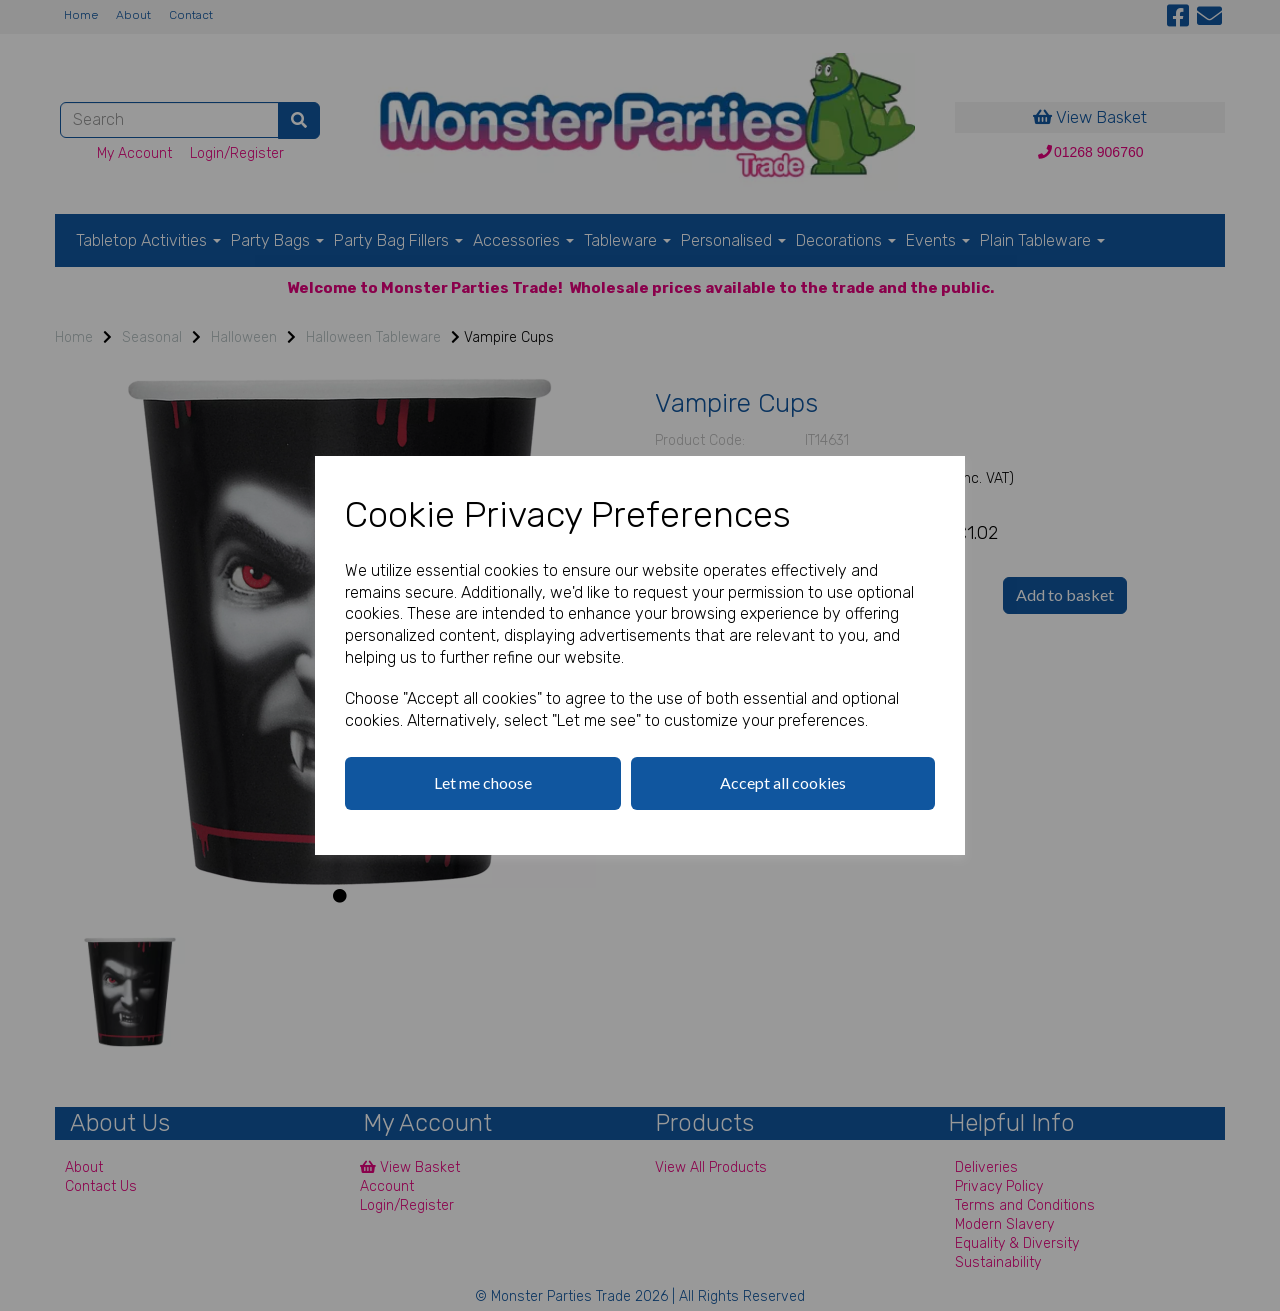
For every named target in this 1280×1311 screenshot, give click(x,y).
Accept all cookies (783, 782)
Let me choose (483, 782)
